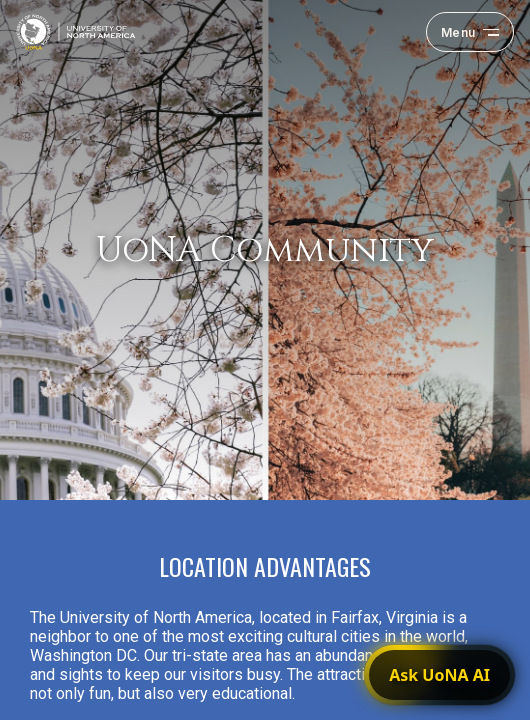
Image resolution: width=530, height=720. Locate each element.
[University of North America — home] (76, 32)
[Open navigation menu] (470, 32)
